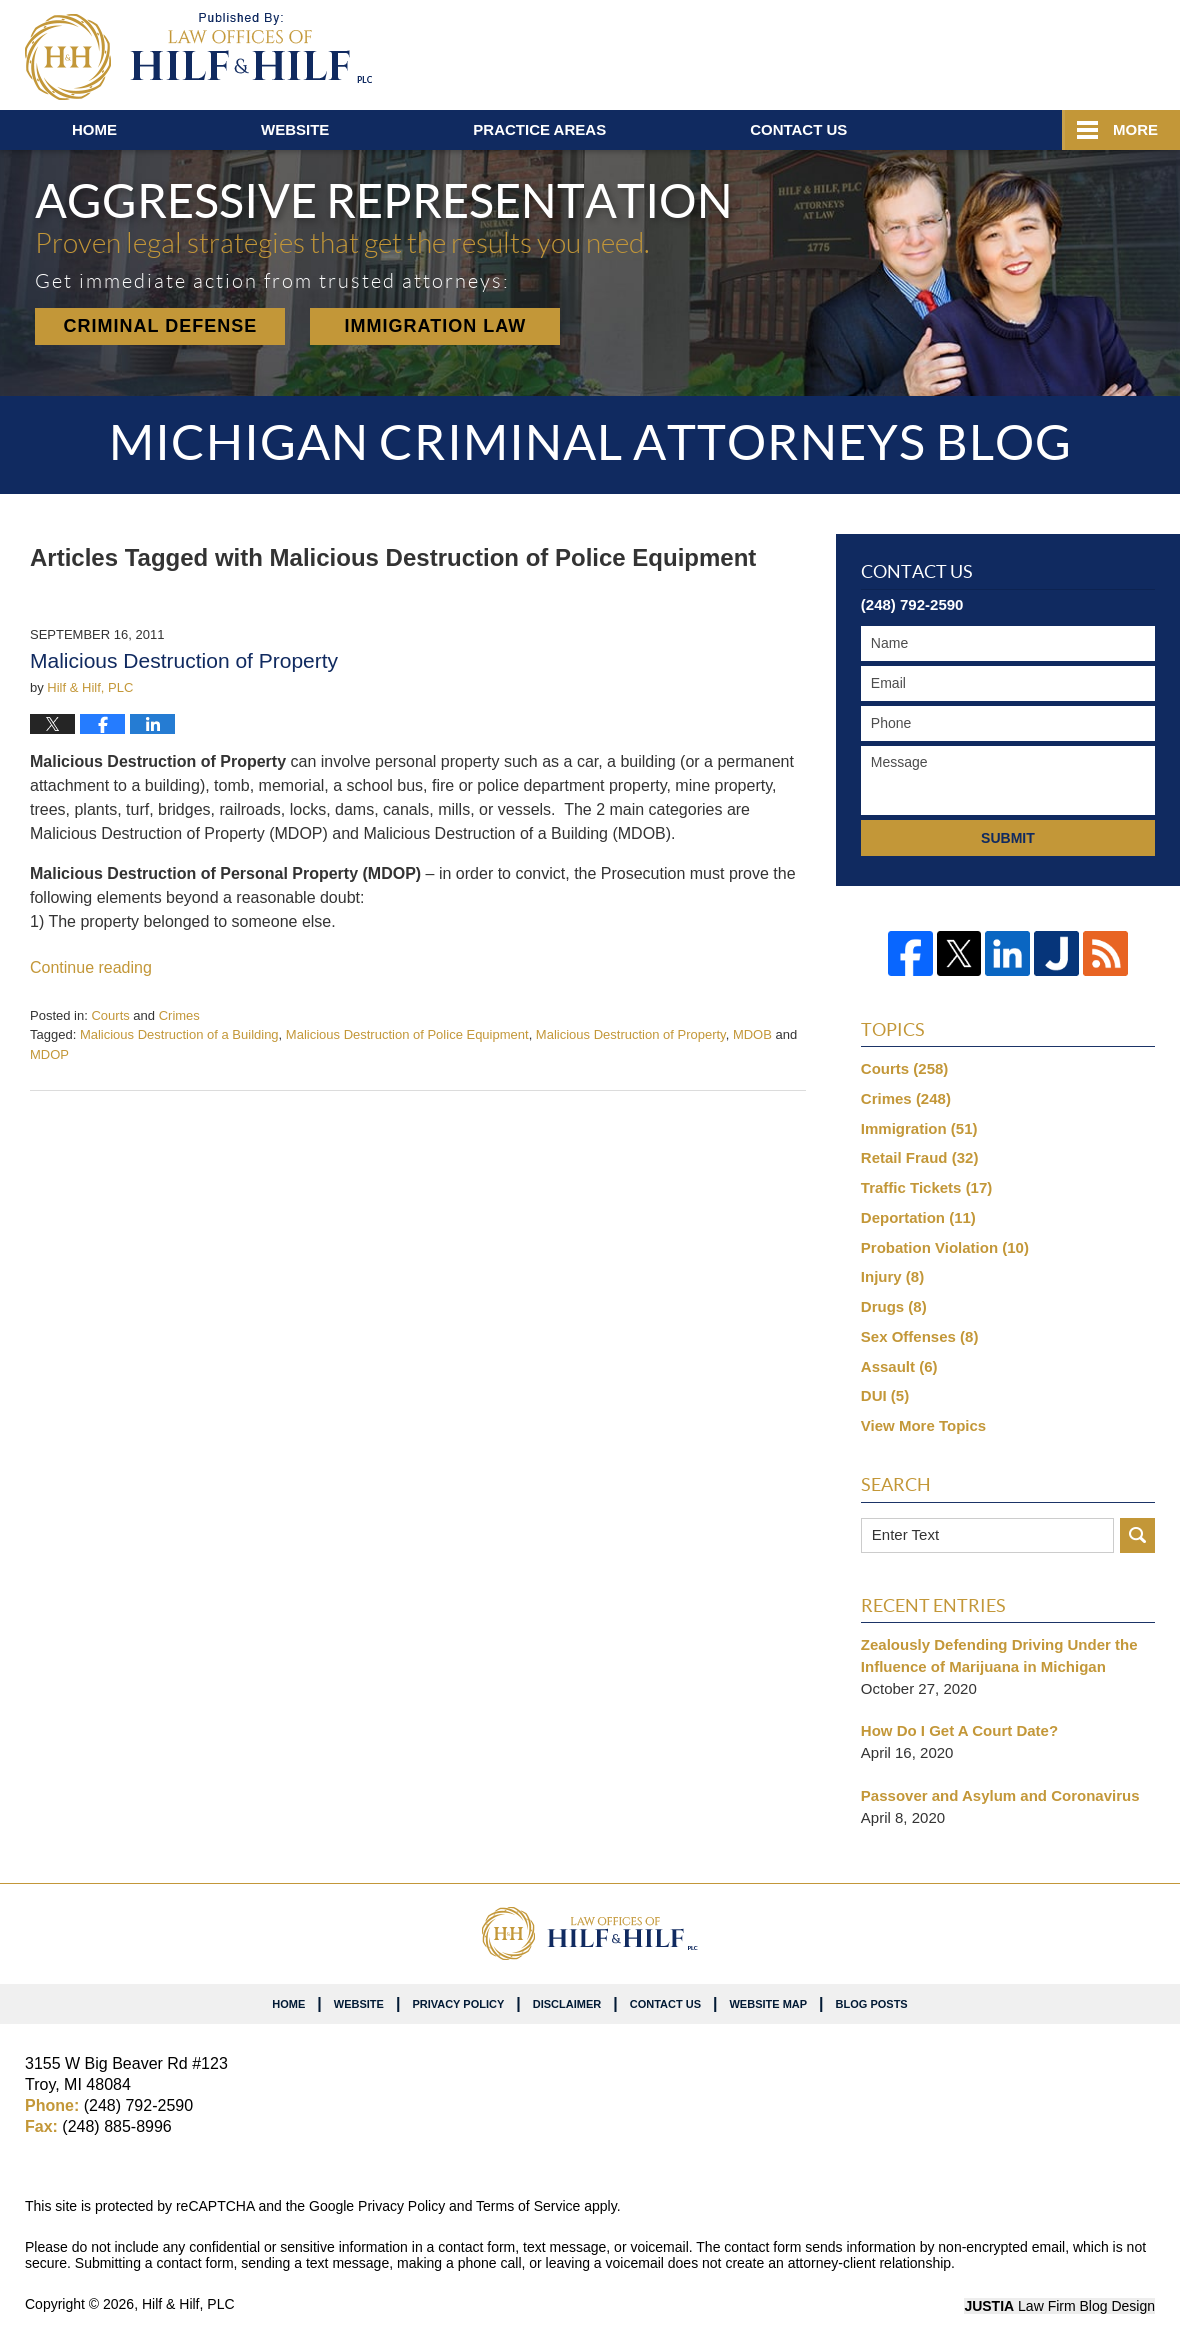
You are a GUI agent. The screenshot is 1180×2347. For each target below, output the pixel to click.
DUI (885, 1395)
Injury (892, 1276)
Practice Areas (539, 129)
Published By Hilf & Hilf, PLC (1037, 51)
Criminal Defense (161, 326)
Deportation (918, 1217)
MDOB (752, 1034)
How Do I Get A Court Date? (959, 1730)
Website (295, 129)
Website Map (768, 2004)
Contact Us (665, 2004)
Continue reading (91, 967)
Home (94, 129)
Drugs (894, 1306)
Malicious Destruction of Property (184, 660)
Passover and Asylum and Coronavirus (1000, 1795)
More (1135, 129)
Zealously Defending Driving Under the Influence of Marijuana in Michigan (999, 1655)
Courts (110, 1015)
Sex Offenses (920, 1336)
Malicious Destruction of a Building (179, 1034)
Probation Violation (945, 1247)
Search (1137, 1535)
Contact (798, 129)
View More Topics (923, 1425)
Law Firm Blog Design (1059, 2306)
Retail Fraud (920, 1157)
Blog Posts (872, 2004)
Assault (899, 1366)
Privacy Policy (458, 2004)
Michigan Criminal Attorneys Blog (198, 56)
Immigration (919, 1128)
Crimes (179, 1015)
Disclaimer (567, 2004)
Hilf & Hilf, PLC (188, 2304)
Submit (1008, 838)
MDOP (49, 1054)
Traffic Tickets (926, 1187)
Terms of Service (528, 2206)
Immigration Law (436, 326)
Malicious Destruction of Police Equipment (407, 1034)
